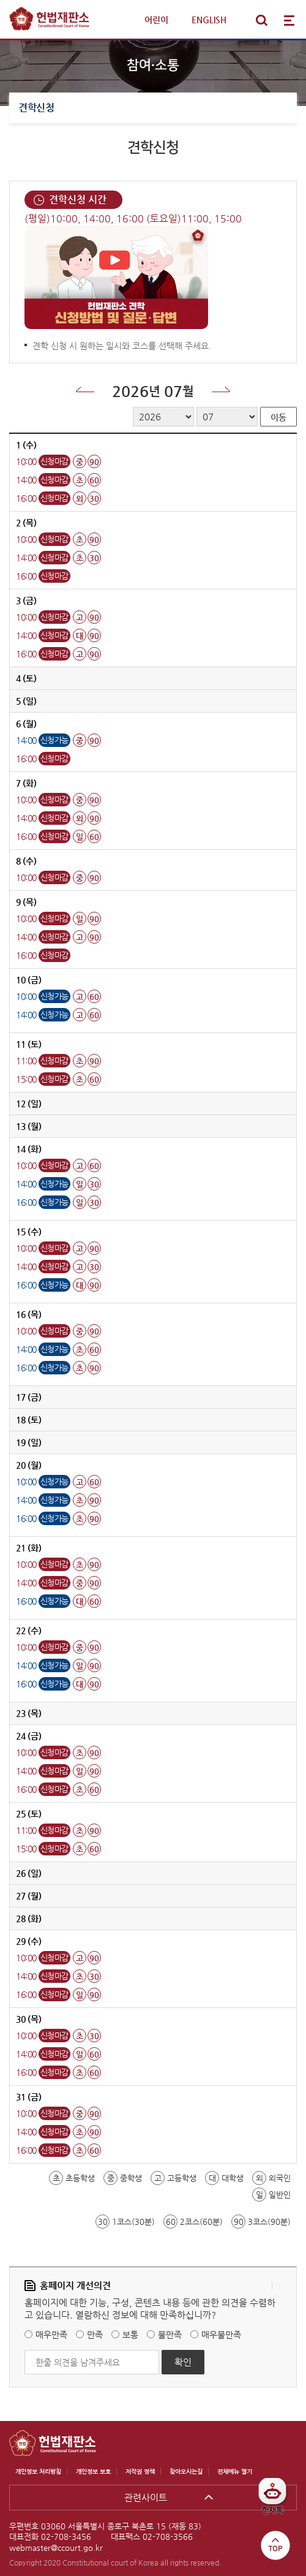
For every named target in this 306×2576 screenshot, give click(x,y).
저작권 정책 (140, 2471)
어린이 (156, 20)
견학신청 (36, 107)
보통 (130, 2334)
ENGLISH (209, 20)
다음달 (221, 389)
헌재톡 (277, 2501)
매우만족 (51, 2334)
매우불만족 (221, 2334)
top (275, 2545)
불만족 (170, 2334)
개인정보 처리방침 (38, 2471)
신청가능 (54, 739)
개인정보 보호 (93, 2471)
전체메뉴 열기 (289, 20)
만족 (95, 2334)
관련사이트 (145, 2497)
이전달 (85, 389)
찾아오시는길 (186, 2471)
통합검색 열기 (261, 20)
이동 (278, 417)
